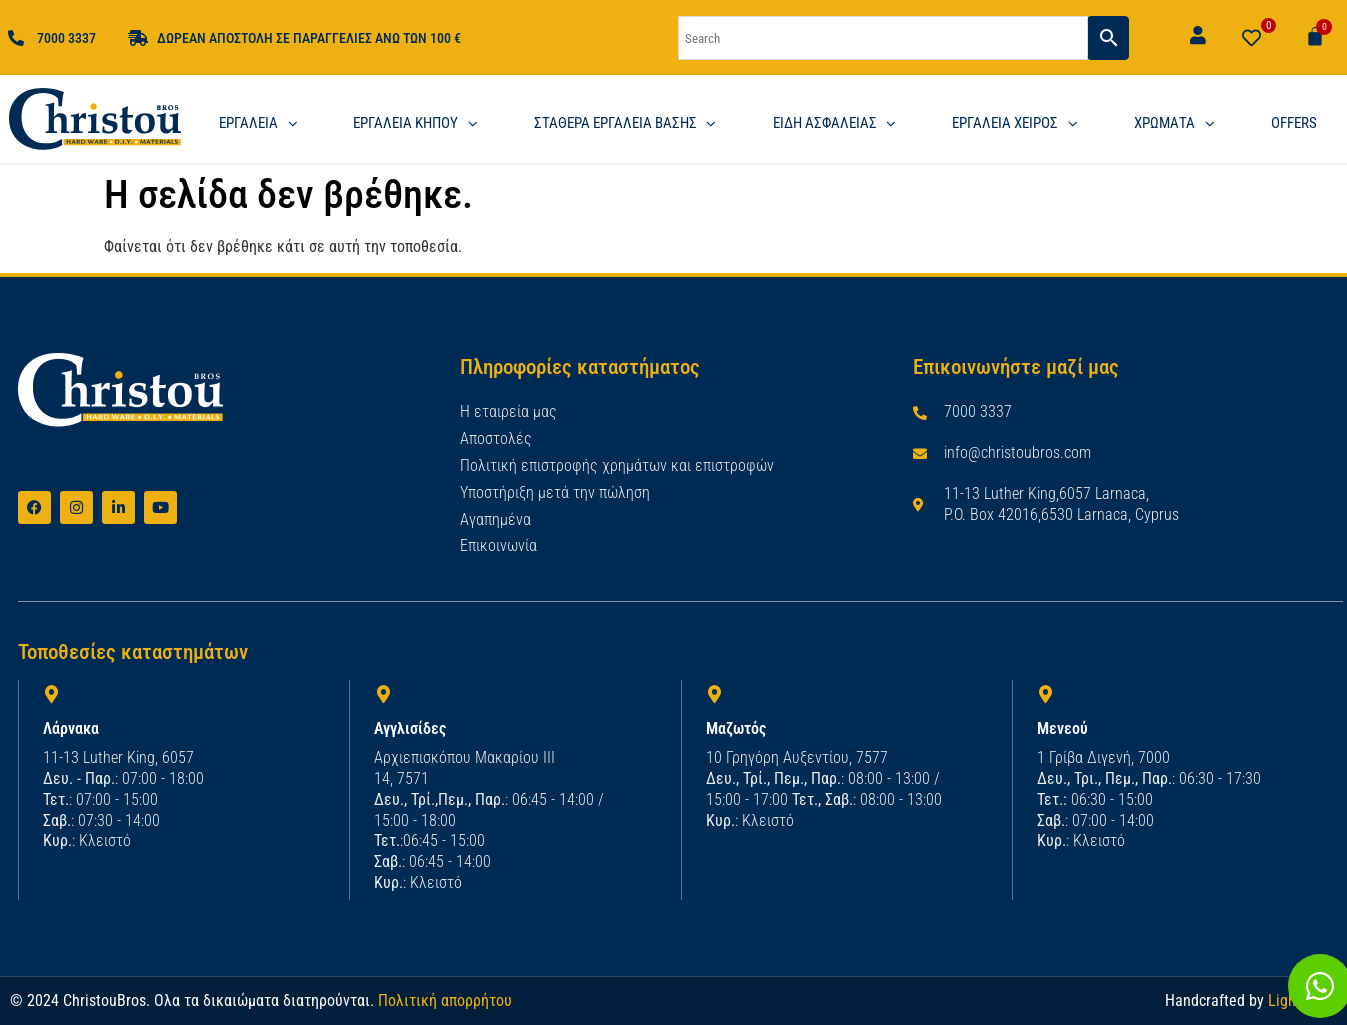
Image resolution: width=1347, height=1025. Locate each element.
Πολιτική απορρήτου (445, 999)
